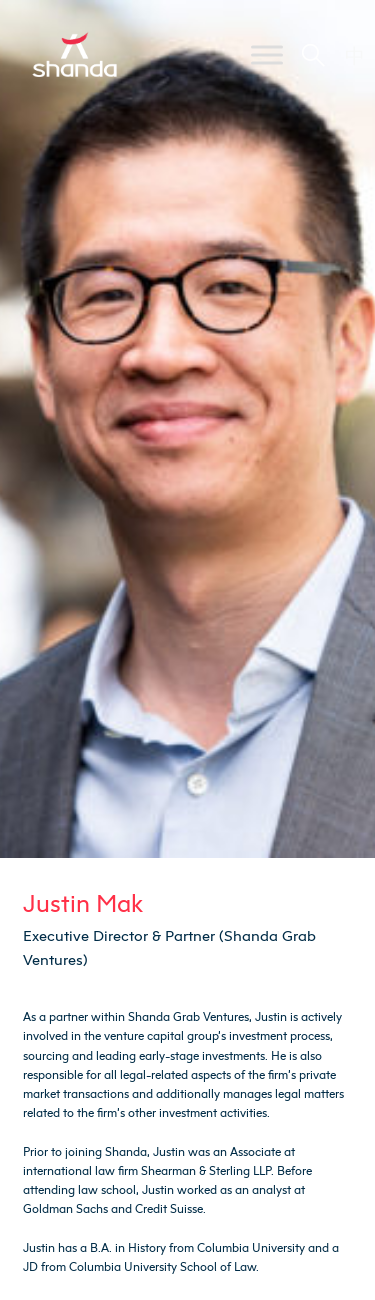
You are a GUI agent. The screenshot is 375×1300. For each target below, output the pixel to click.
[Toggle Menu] (267, 54)
